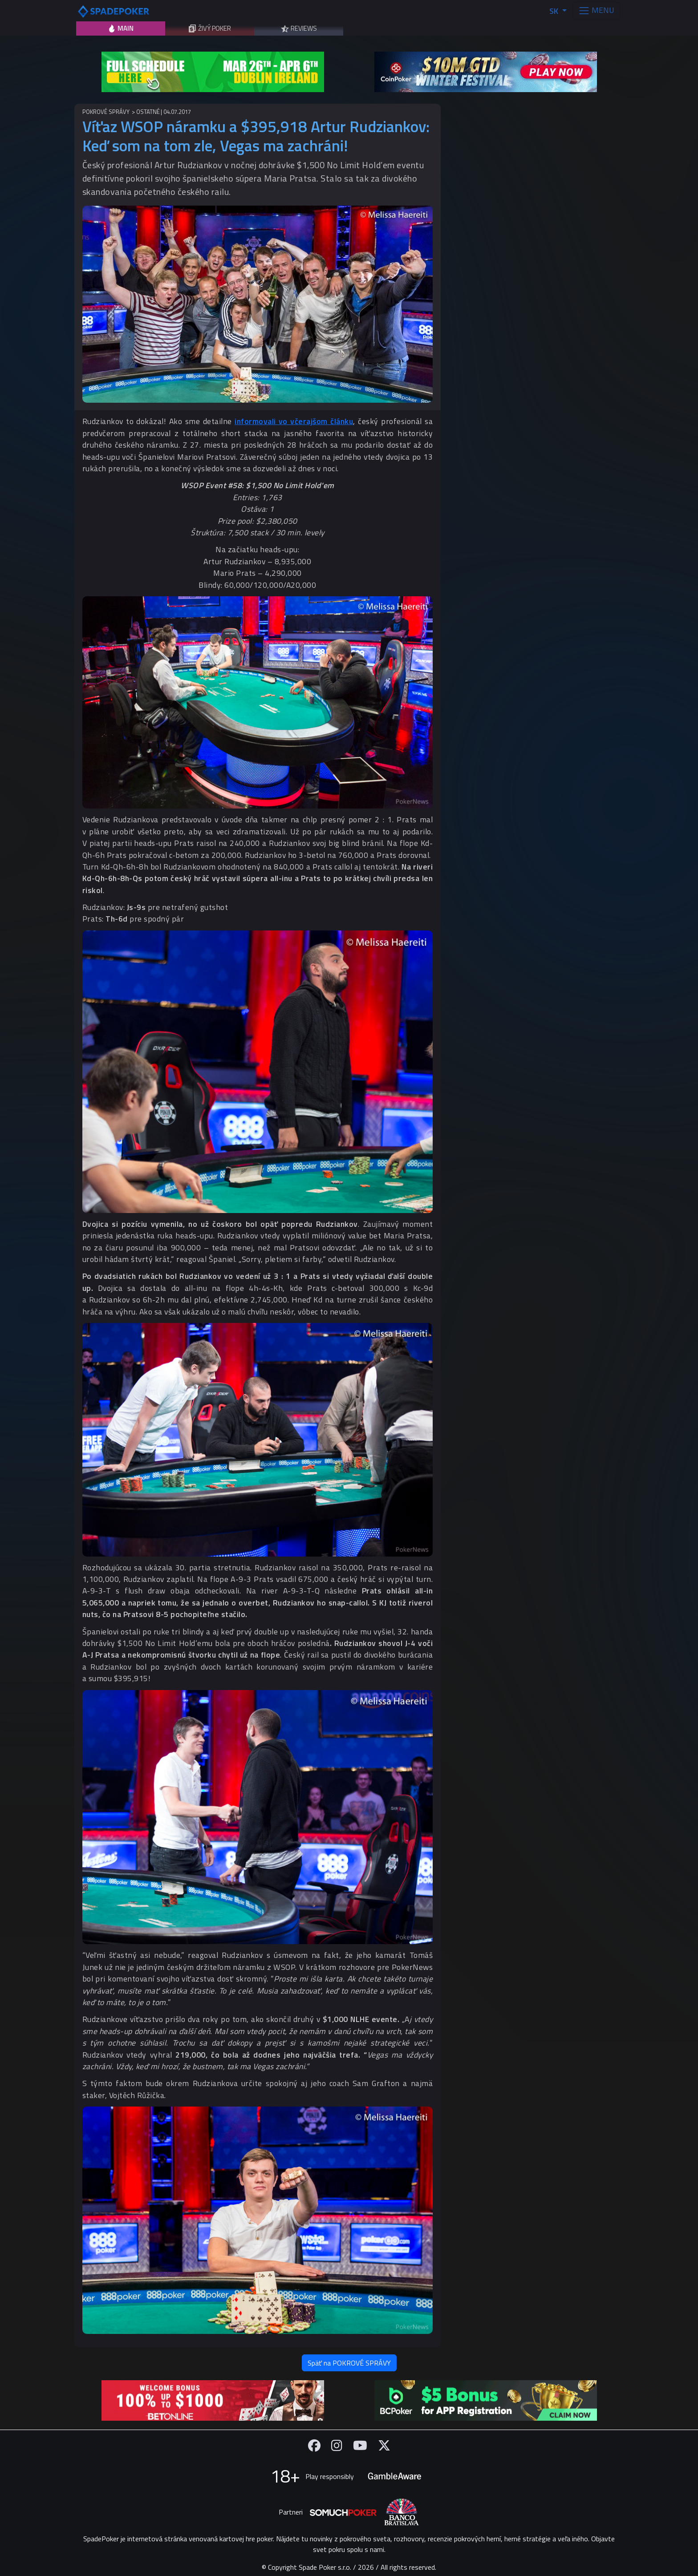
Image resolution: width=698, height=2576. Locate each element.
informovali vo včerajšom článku (294, 421)
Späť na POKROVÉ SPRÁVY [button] (349, 2363)
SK (554, 11)
